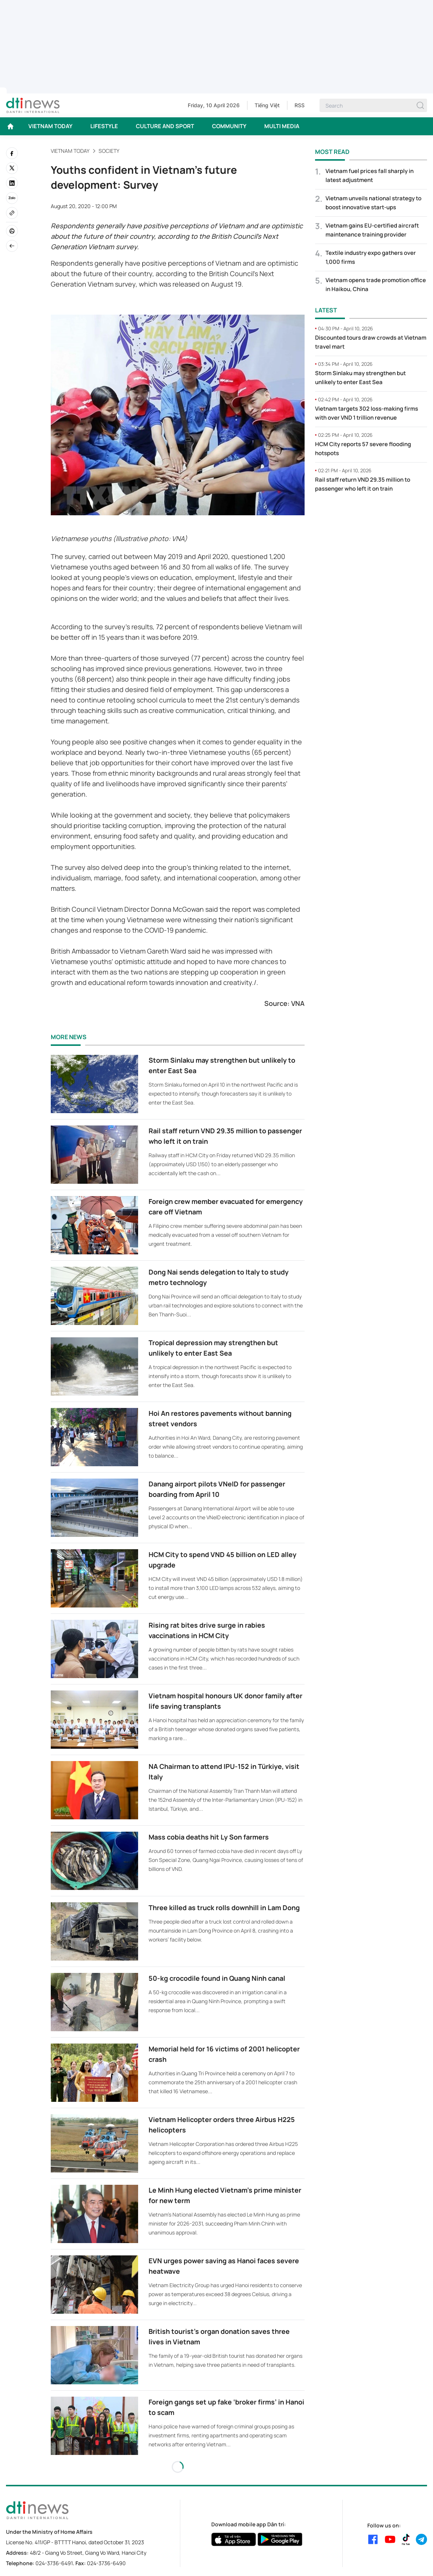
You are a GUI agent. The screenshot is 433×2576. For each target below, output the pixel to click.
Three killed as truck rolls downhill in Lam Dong (224, 1907)
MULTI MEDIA (281, 126)
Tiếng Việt (267, 105)
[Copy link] (12, 213)
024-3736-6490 (106, 2563)
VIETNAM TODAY (50, 126)
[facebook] (12, 153)
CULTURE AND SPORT (165, 126)
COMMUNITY (229, 126)
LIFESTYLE (104, 126)
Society (109, 150)
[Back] (12, 246)
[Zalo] (12, 198)
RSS (300, 105)
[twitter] (12, 168)
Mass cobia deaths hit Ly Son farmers (209, 1836)
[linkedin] (12, 183)
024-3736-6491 (54, 2563)
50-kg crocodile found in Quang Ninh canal (217, 1978)
